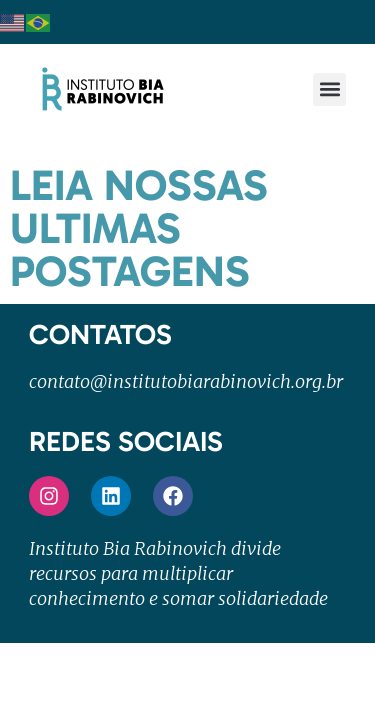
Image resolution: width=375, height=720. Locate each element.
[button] (329, 89)
